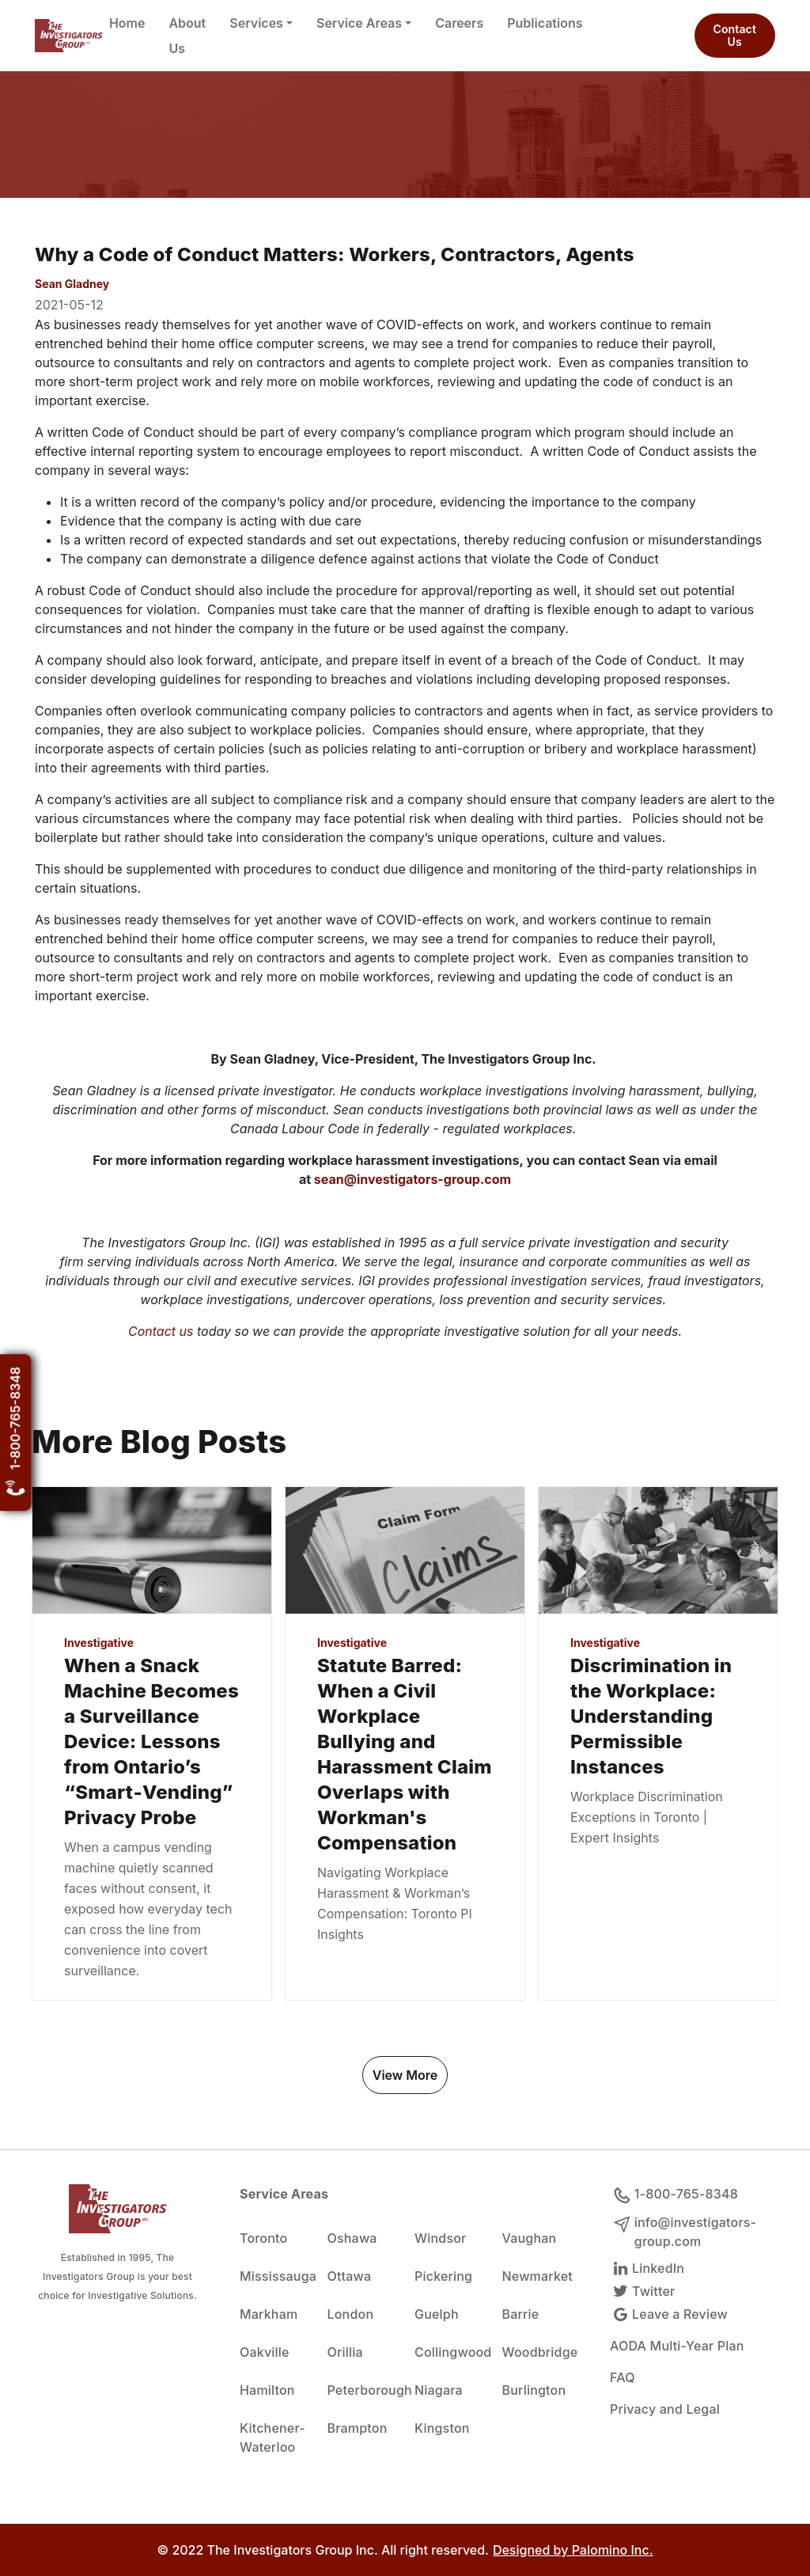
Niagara (438, 2390)
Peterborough (361, 2390)
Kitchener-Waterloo (272, 2437)
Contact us (160, 1331)
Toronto (263, 2238)
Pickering (443, 2276)
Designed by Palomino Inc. (573, 2550)
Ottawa (349, 2276)
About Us (187, 35)
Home (127, 23)
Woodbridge (536, 2352)
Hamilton (267, 2390)
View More (405, 2075)
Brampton (357, 2428)
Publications (544, 23)
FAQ (622, 2377)
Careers (459, 23)
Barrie (520, 2314)
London (350, 2314)
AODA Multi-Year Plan (677, 2346)
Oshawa (352, 2238)
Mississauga (274, 2276)
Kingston (442, 2428)
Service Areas (359, 23)
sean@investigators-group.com (412, 1179)
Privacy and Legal (665, 2409)
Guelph (436, 2314)
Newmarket (536, 2276)
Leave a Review (669, 2314)
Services (256, 23)
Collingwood (448, 2352)
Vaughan (529, 2238)
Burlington (534, 2390)
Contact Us (735, 35)
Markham (268, 2314)
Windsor (440, 2238)
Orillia (345, 2352)
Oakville (265, 2352)
